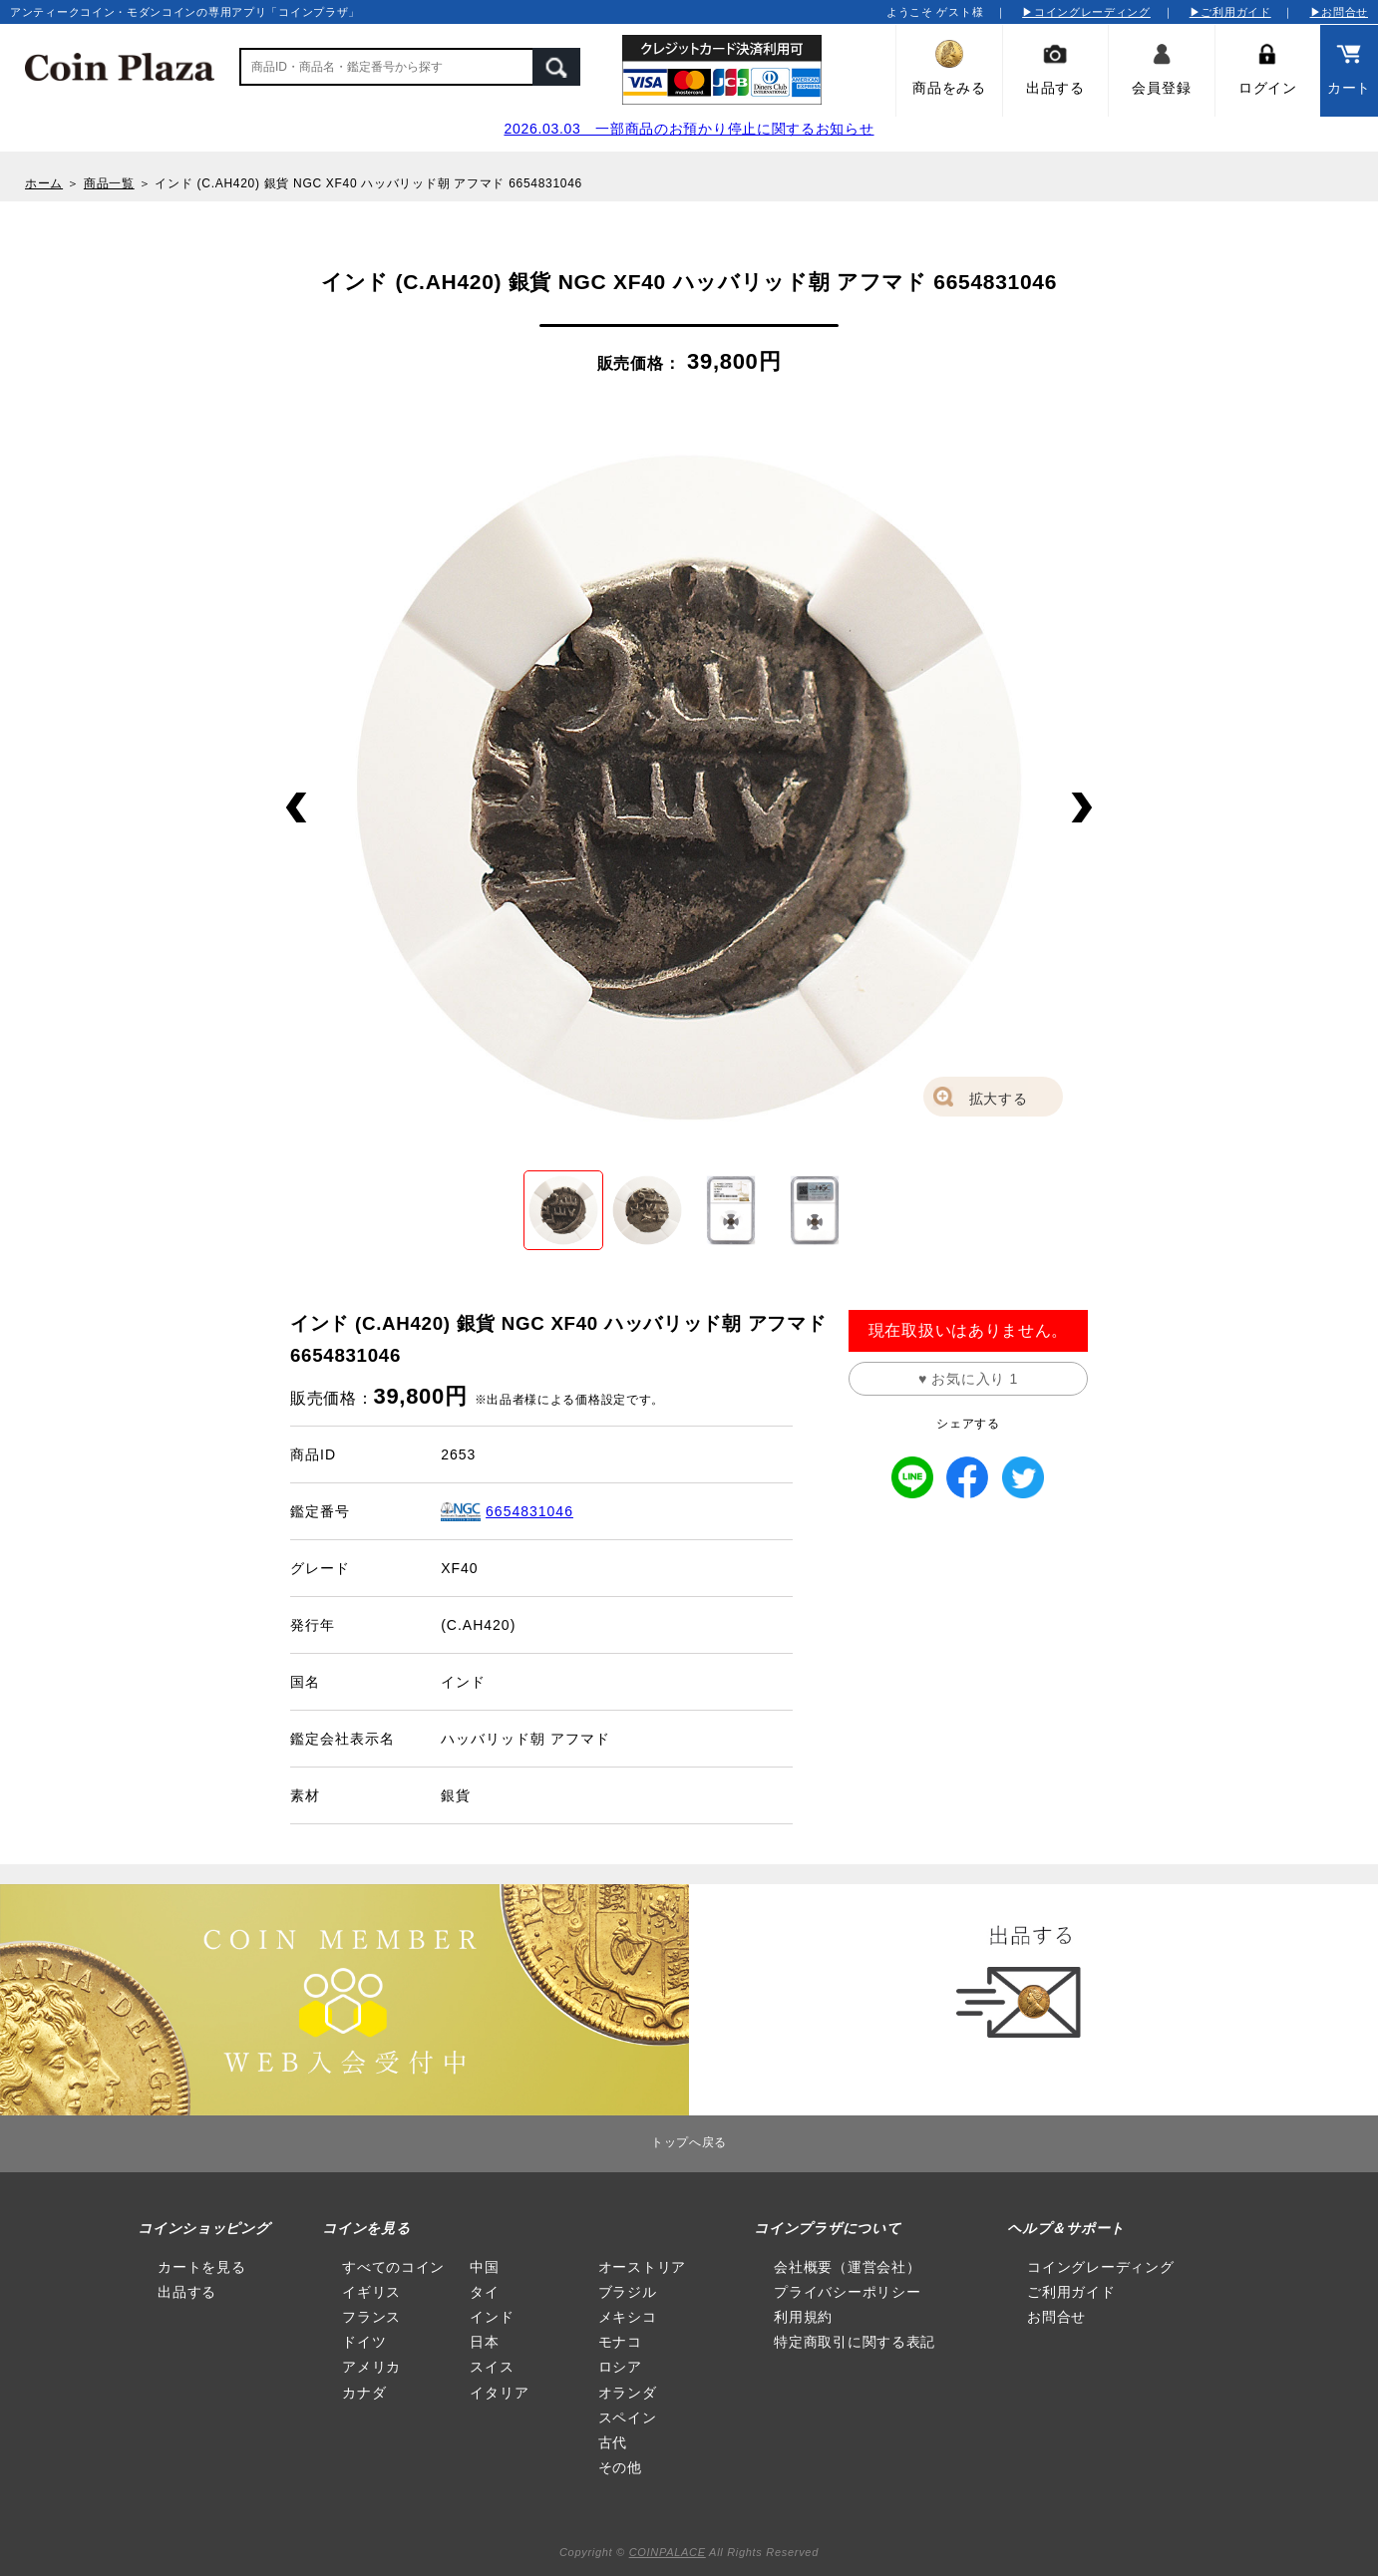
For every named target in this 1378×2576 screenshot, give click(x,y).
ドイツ (364, 2342)
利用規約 (803, 2317)
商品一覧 (109, 183)
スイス (492, 2367)
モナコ (620, 2342)
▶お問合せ (1339, 12)
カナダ (364, 2393)
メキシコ (627, 2317)
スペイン (627, 2417)
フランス (371, 2317)
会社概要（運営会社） (847, 2267)
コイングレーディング (1100, 2267)
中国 (484, 2267)
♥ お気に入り (968, 1379)
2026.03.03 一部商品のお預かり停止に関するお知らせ (688, 129)
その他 (620, 2467)
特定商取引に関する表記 (854, 2342)
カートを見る (201, 2267)
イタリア (499, 2393)
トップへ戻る (689, 2142)
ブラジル (627, 2292)
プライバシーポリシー (847, 2292)
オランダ (627, 2393)
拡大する (998, 1099)
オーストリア (642, 2267)
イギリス (371, 2292)
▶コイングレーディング (1086, 12)
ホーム (44, 183)
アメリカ (371, 2367)
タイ (484, 2292)
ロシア (620, 2367)
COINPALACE (667, 2552)
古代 (612, 2442)
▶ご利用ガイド (1230, 12)
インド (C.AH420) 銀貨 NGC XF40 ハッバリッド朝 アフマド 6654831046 (368, 183)
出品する (187, 2292)
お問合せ (1056, 2317)
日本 (484, 2342)
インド (492, 2317)
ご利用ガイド (1071, 2292)
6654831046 (529, 1511)
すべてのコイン (393, 2267)
